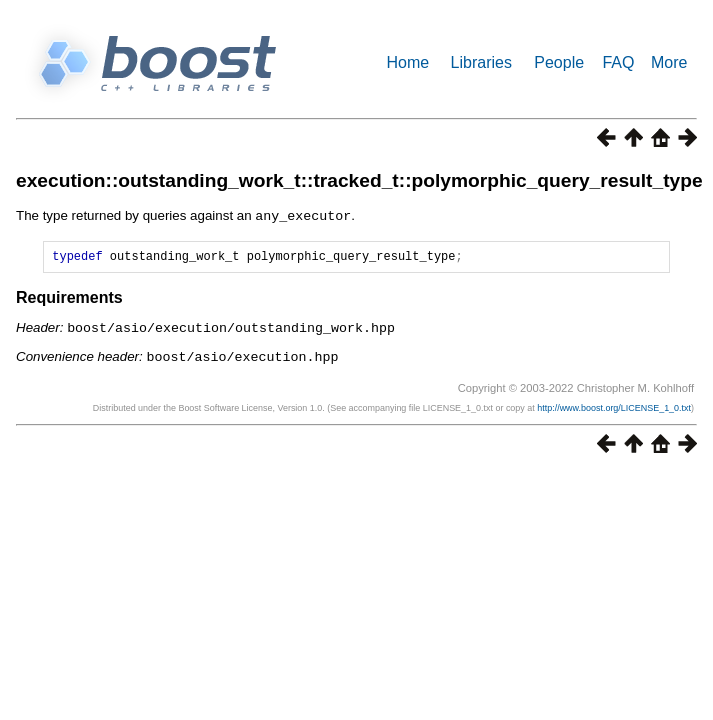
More (669, 62)
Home (408, 62)
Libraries (481, 62)
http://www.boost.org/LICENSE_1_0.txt (614, 408)
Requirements (69, 299)
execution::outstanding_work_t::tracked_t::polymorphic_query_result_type (359, 180)
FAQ (618, 62)
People (559, 62)
